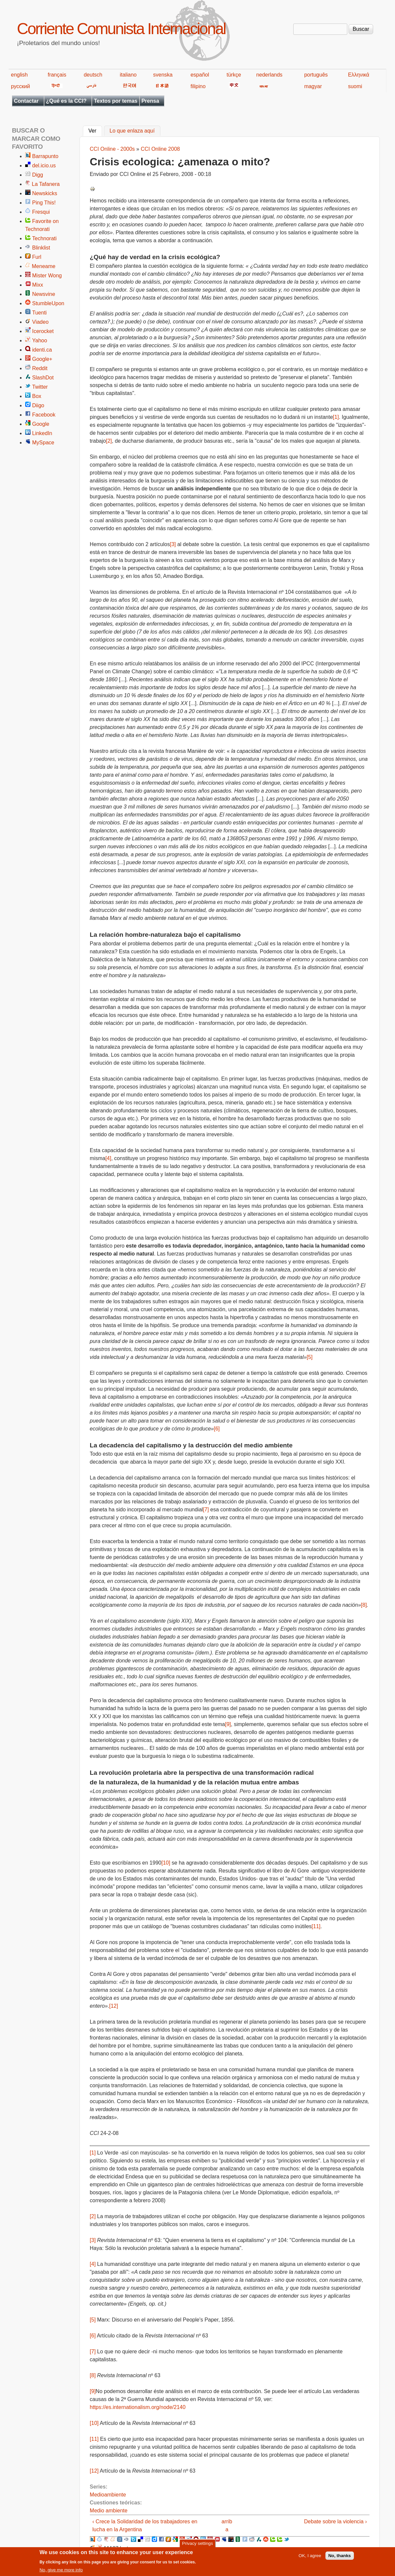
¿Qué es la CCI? (66, 101)
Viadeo (40, 322)
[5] (309, 1357)
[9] (228, 1724)
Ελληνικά (358, 75)
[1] (336, 417)
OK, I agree (310, 2557)
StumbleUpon (48, 303)
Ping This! (44, 202)
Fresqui (41, 212)
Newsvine (43, 294)
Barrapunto (45, 156)
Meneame (43, 266)
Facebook (43, 415)
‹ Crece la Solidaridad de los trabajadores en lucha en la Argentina (145, 2525)
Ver (95, 130)
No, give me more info (61, 2572)
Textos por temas (115, 101)
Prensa (150, 101)
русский (20, 86)
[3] (173, 544)
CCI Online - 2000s (112, 149)
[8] (364, 1605)
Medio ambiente (109, 2510)
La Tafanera (46, 184)
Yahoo (39, 340)
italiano (128, 75)
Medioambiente (108, 2494)
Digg (37, 175)
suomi (355, 86)
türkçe (234, 75)
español (200, 75)
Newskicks (44, 193)
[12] (113, 2006)
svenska (163, 75)
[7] (206, 1509)
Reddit (39, 368)
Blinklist (41, 248)
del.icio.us (44, 165)
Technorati (44, 238)
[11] (315, 1926)
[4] (108, 1158)
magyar (313, 86)
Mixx (37, 285)
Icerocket (43, 331)
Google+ (42, 359)
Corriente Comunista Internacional (121, 28)
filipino (198, 86)
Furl (36, 257)
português (316, 75)
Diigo (38, 405)
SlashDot (43, 377)
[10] (165, 1863)
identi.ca (42, 350)
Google (40, 424)
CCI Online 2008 (160, 149)
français (57, 75)
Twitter (40, 387)
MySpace (43, 442)
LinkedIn (42, 433)
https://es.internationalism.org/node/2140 (138, 2407)
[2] (109, 441)
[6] (217, 1428)
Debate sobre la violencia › (335, 2521)
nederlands (269, 75)
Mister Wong (47, 275)
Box (36, 396)
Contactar (26, 101)
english (19, 75)
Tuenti (39, 312)
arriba (227, 2525)
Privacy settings (197, 2545)
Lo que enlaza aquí (132, 131)
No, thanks (339, 2557)
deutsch (93, 75)
